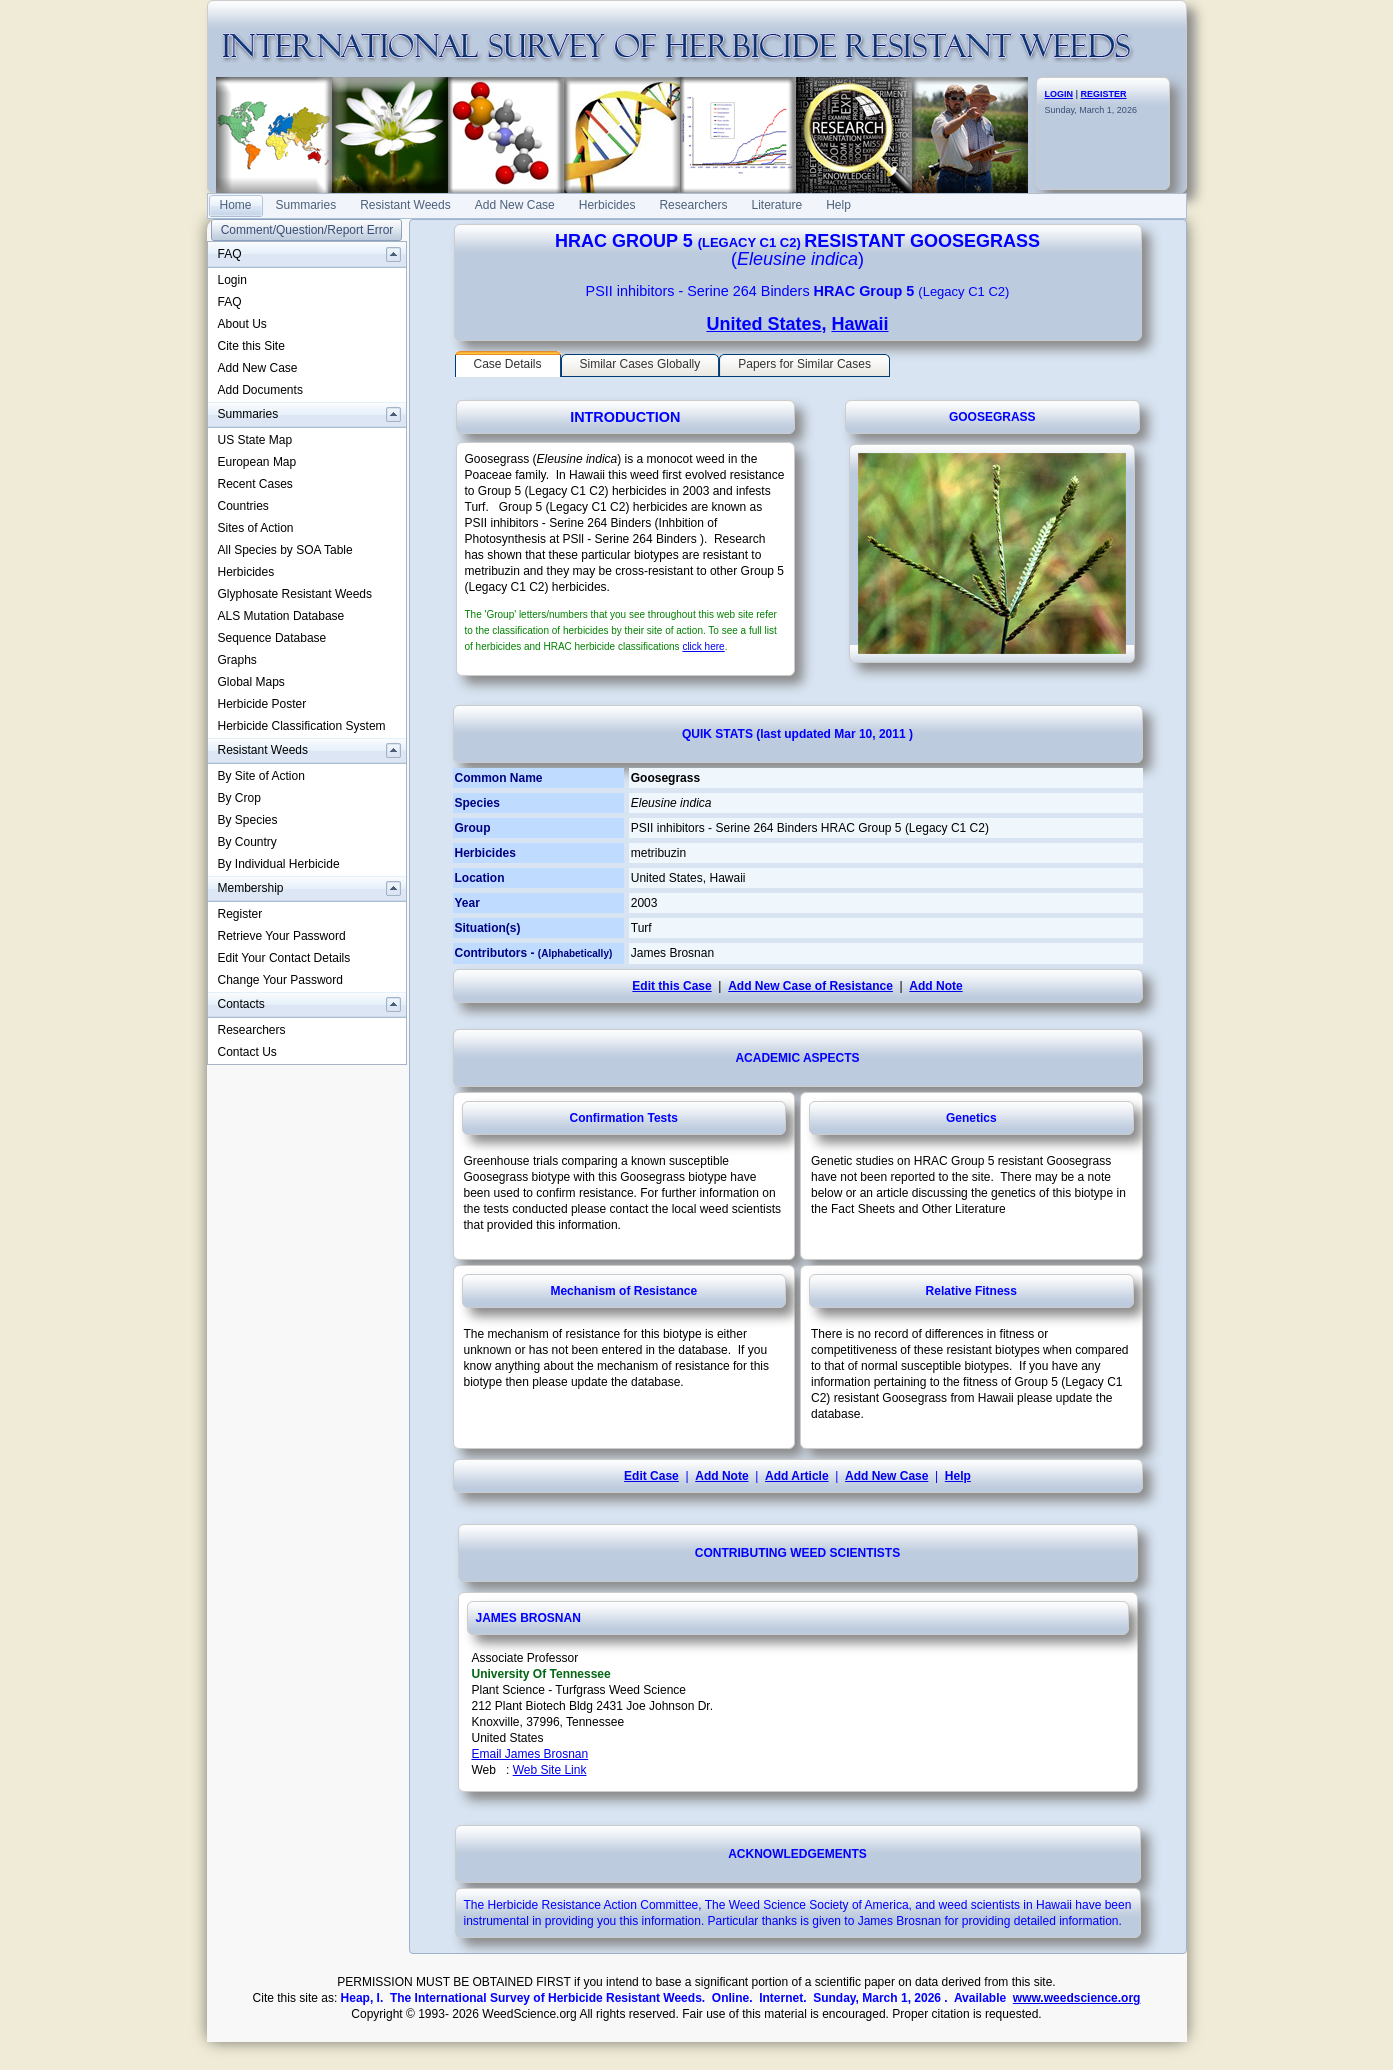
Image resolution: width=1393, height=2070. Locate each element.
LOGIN (1059, 94)
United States (763, 324)
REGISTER (1104, 94)
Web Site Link (550, 1770)
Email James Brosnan (530, 1754)
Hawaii (860, 324)
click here (703, 646)
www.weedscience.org (1077, 1998)
